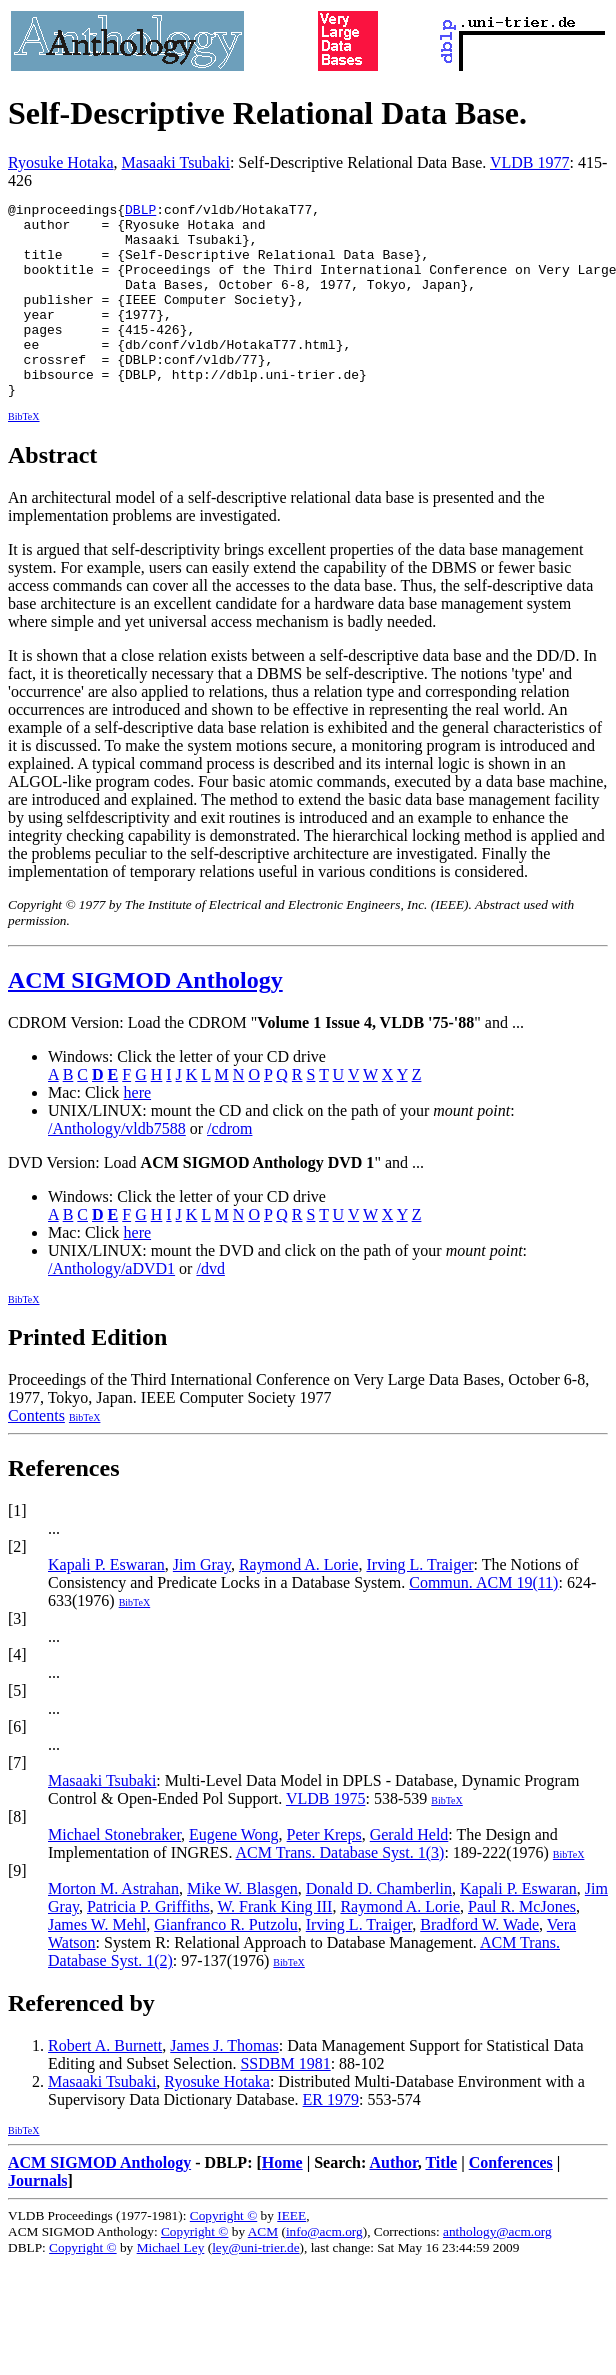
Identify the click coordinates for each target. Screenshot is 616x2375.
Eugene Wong (234, 1873)
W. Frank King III (274, 1945)
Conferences (511, 2201)
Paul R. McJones (522, 1945)
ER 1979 (331, 2138)
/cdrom (229, 1167)
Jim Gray (202, 1603)
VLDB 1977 (530, 162)
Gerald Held (409, 1873)
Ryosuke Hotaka (61, 162)
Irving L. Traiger (419, 1603)
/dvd (210, 1307)
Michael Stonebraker (114, 1873)
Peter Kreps (324, 1873)
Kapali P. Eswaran (106, 1603)
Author (393, 2201)
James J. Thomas (224, 2084)
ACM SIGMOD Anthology (145, 1019)
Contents (36, 1454)
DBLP (140, 212)
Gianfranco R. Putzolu (226, 1963)
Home (282, 2201)
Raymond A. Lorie (299, 1603)
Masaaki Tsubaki (176, 162)
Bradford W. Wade (479, 1963)
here (138, 1131)
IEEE (291, 2254)
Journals (38, 2219)
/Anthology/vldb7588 (117, 1167)
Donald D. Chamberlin (379, 1927)
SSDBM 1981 (285, 2102)
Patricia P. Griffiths (148, 1945)
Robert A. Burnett (105, 2084)
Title (441, 2201)
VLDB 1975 (326, 1837)
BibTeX (24, 455)
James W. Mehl (97, 1963)
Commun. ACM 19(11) (483, 1621)
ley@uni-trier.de (255, 2286)
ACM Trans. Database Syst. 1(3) (340, 1891)
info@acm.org (324, 2270)
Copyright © (224, 2254)
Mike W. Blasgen (242, 1927)
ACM (263, 2270)
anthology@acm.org (497, 2270)
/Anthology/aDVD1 (111, 1307)
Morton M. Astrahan (113, 1927)
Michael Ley (171, 2286)
